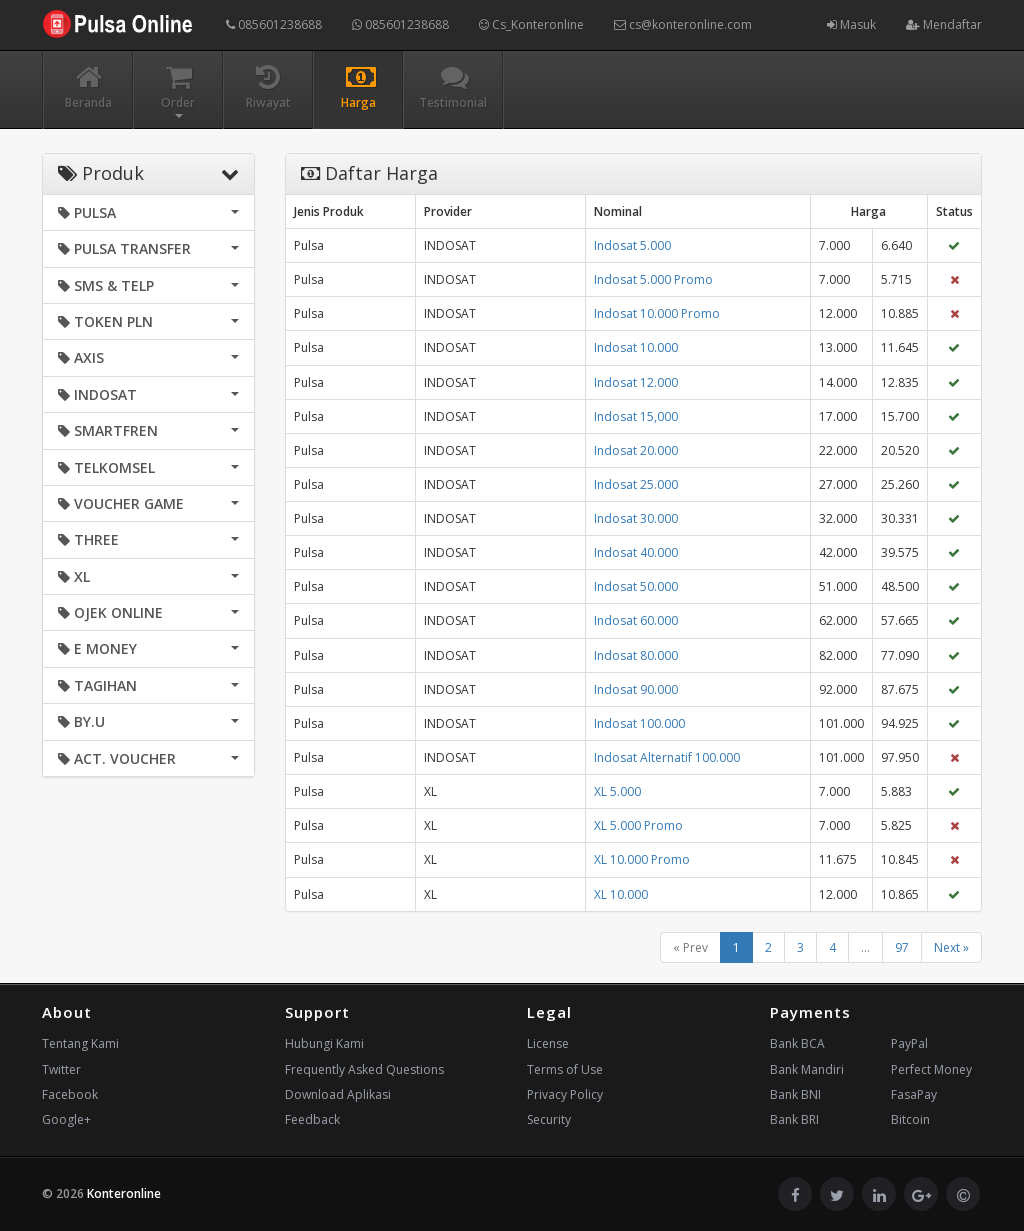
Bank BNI (795, 1094)
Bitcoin (910, 1119)
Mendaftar (944, 24)
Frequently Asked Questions (364, 1069)
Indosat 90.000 (636, 689)
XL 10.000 (621, 894)
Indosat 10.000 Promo (657, 313)
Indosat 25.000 (636, 484)
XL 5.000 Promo (638, 825)
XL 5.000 (617, 791)
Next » (951, 947)
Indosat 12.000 (636, 382)
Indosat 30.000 (636, 518)
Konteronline (124, 1193)
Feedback (312, 1119)
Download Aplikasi (338, 1094)
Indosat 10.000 (636, 347)
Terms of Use (565, 1069)
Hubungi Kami (324, 1043)
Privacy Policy (565, 1094)
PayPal (909, 1043)
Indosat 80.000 (636, 655)
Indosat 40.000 (636, 552)
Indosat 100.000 (639, 723)
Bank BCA (797, 1043)
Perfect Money (931, 1069)
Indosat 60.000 (636, 620)
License (548, 1043)
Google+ (66, 1119)
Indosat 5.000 (632, 245)
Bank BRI (794, 1119)
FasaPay (914, 1094)
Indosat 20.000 (636, 450)
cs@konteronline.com (683, 24)
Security (549, 1119)
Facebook (70, 1094)
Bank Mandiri (807, 1069)
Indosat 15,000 (636, 416)
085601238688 (274, 24)
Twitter (61, 1069)
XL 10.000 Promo (642, 859)
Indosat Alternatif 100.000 (667, 757)
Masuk (851, 24)
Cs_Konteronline (531, 24)
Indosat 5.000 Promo (653, 279)
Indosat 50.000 (636, 586)
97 (902, 947)
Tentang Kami (80, 1043)
